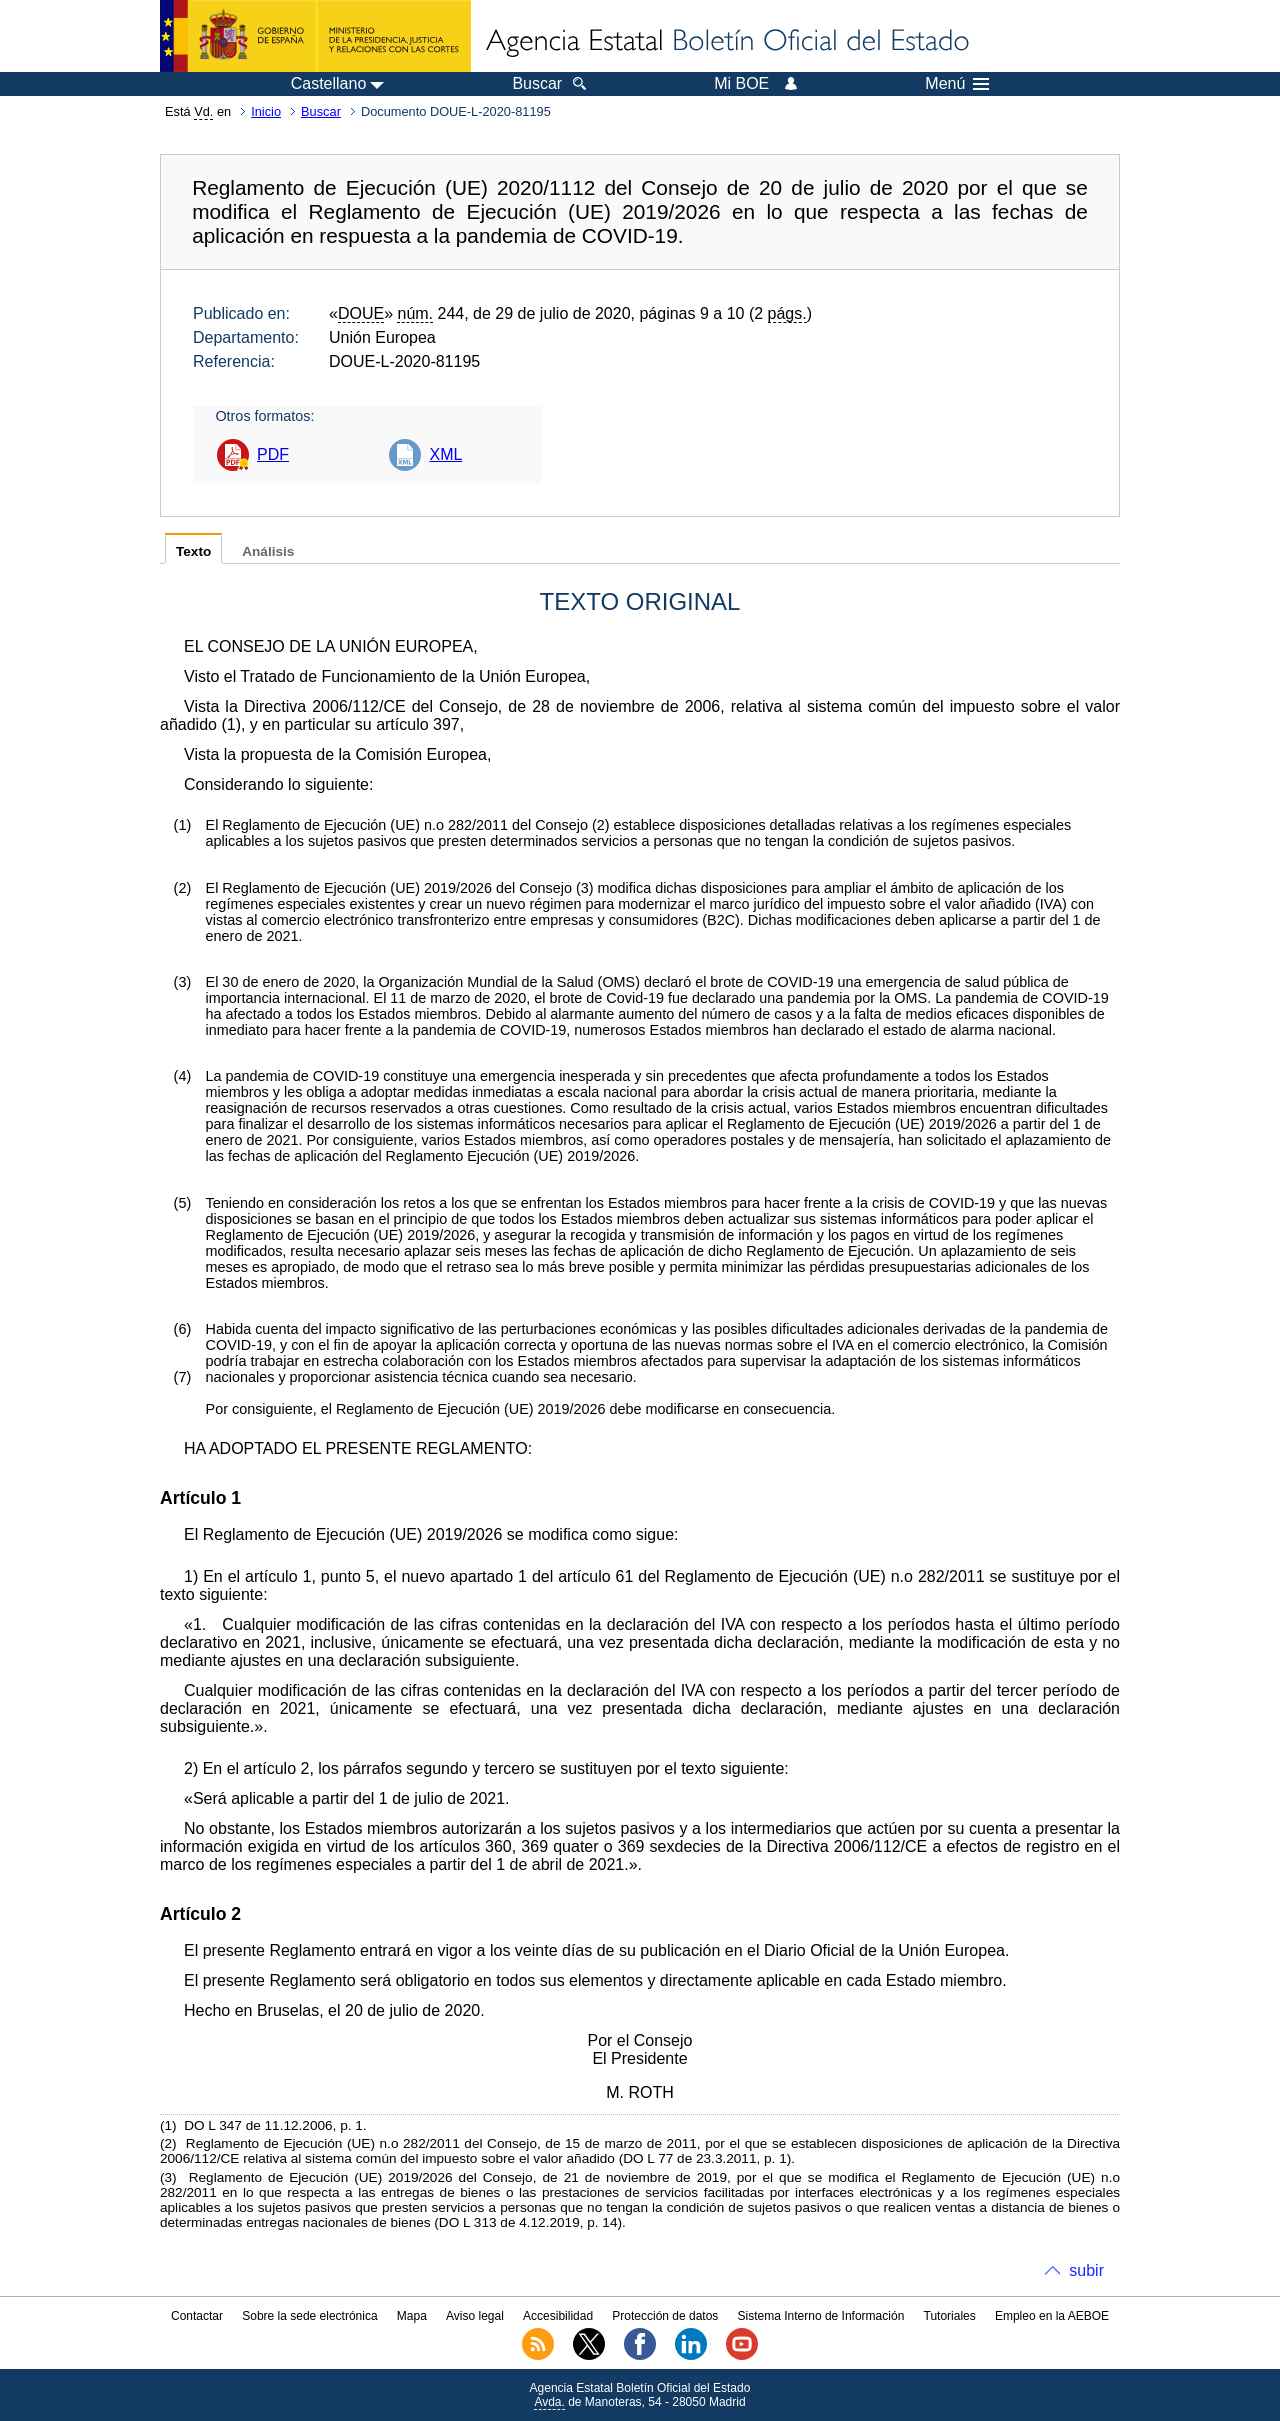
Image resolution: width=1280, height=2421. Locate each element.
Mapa (412, 2316)
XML (445, 454)
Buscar (321, 111)
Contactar (197, 2316)
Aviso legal (475, 2316)
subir (1086, 2270)
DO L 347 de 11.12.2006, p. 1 (273, 2125)
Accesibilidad (558, 2316)
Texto (193, 551)
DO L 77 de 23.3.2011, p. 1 (705, 2158)
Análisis (268, 551)
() (231, 724)
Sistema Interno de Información (821, 2316)
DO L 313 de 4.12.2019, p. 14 (528, 2222)
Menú (957, 84)
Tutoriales (950, 2316)
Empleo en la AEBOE (1052, 2316)
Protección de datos (665, 2316)
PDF (273, 454)
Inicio (266, 111)
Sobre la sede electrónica (309, 2316)
